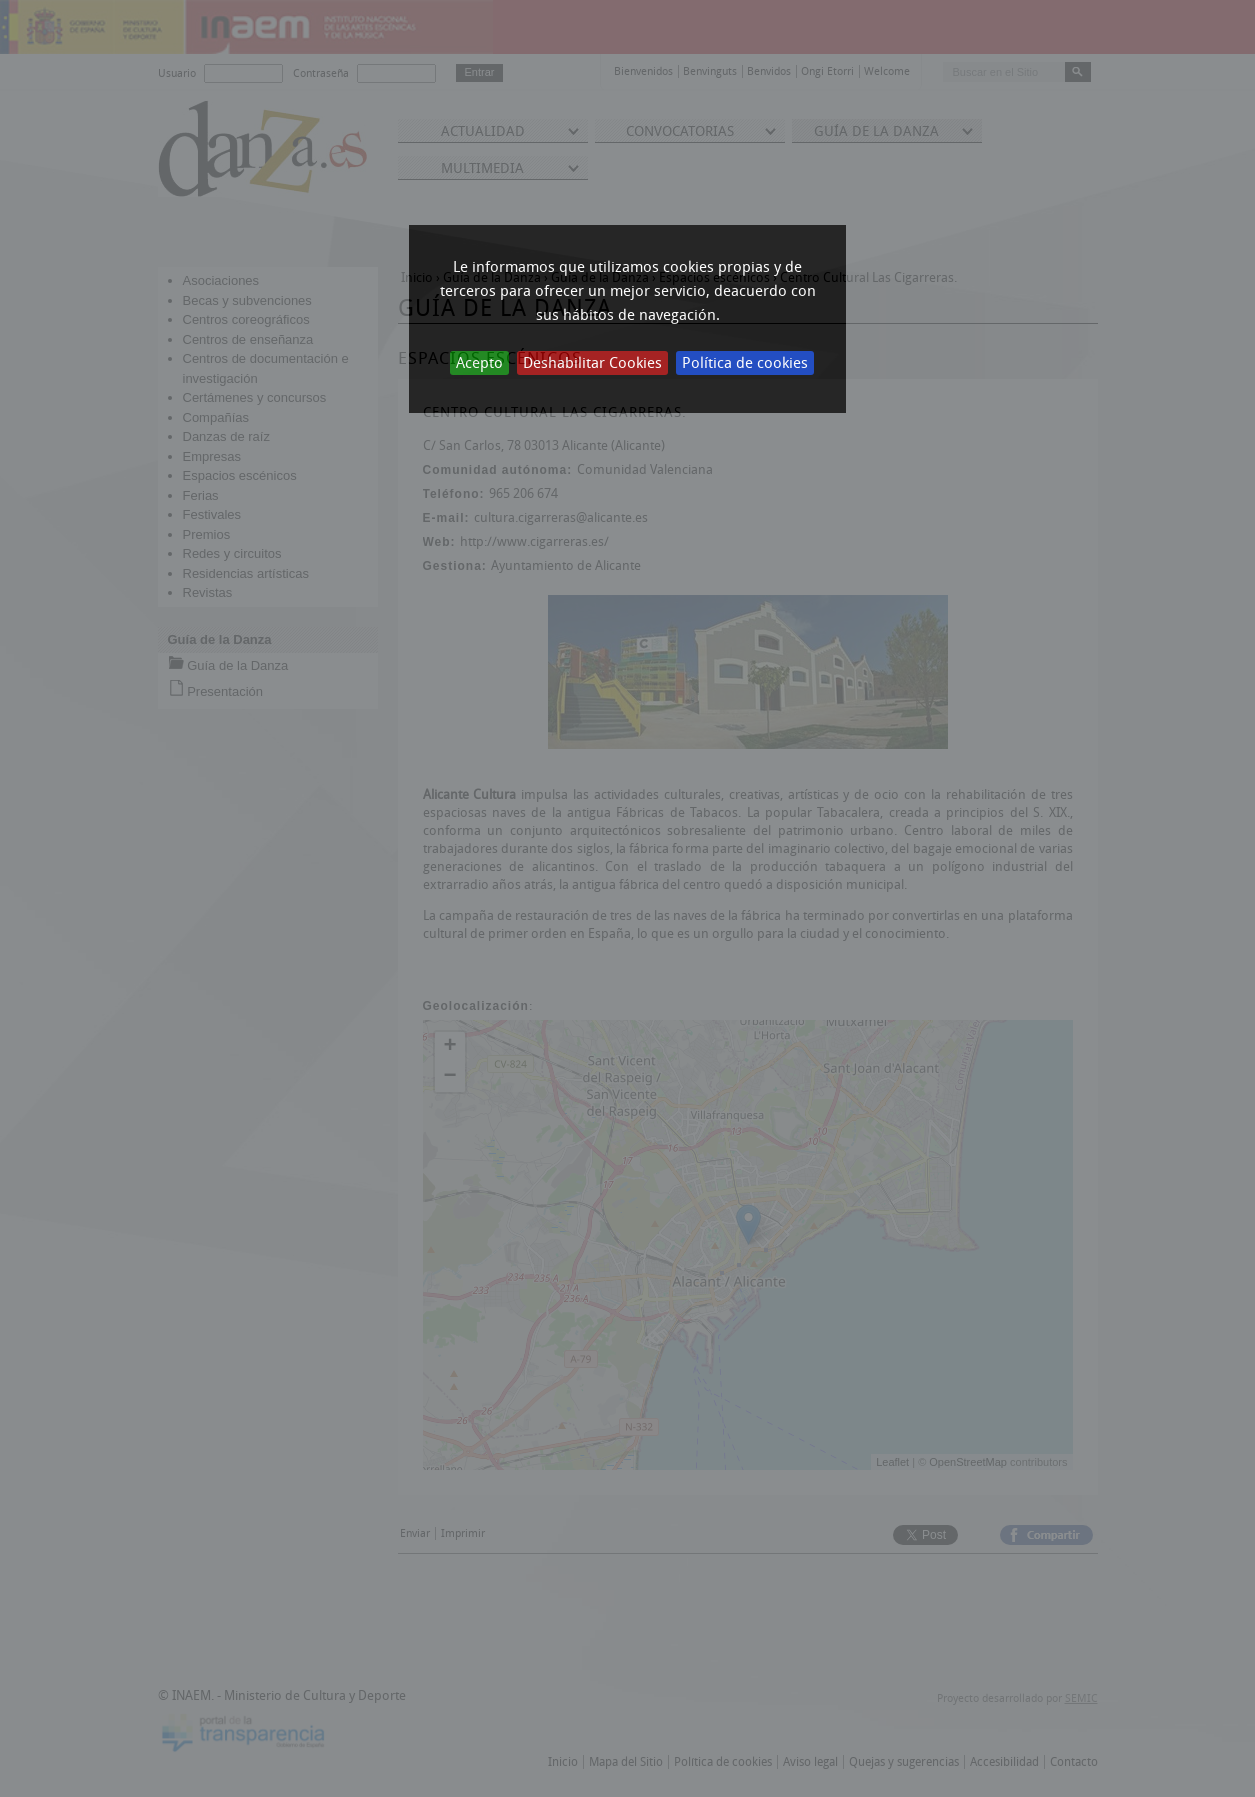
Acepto (479, 363)
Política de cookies (745, 363)
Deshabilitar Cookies (592, 363)
